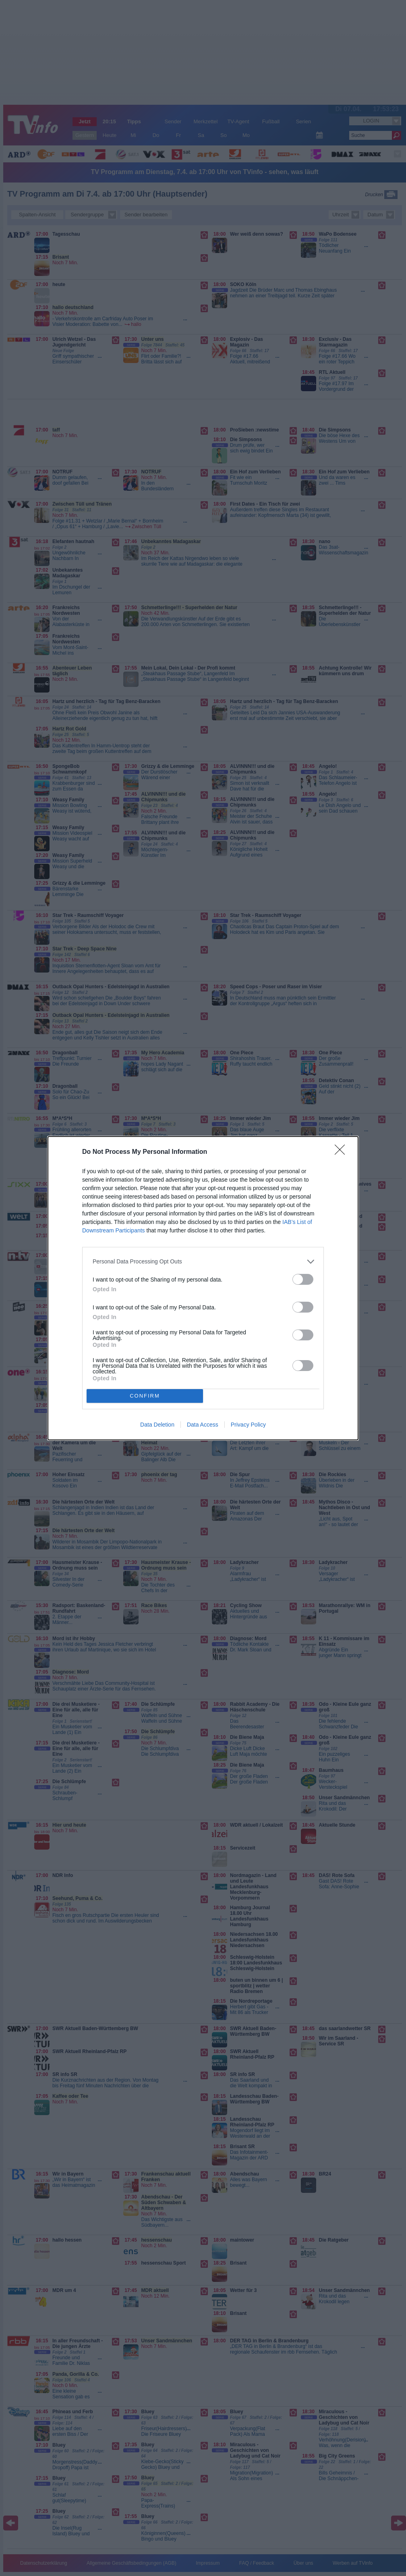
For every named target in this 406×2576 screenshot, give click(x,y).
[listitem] (203, 1261)
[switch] (302, 1279)
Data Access (202, 1424)
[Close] (342, 1152)
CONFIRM (145, 1396)
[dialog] (203, 1288)
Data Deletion (157, 1424)
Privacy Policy (248, 1424)
